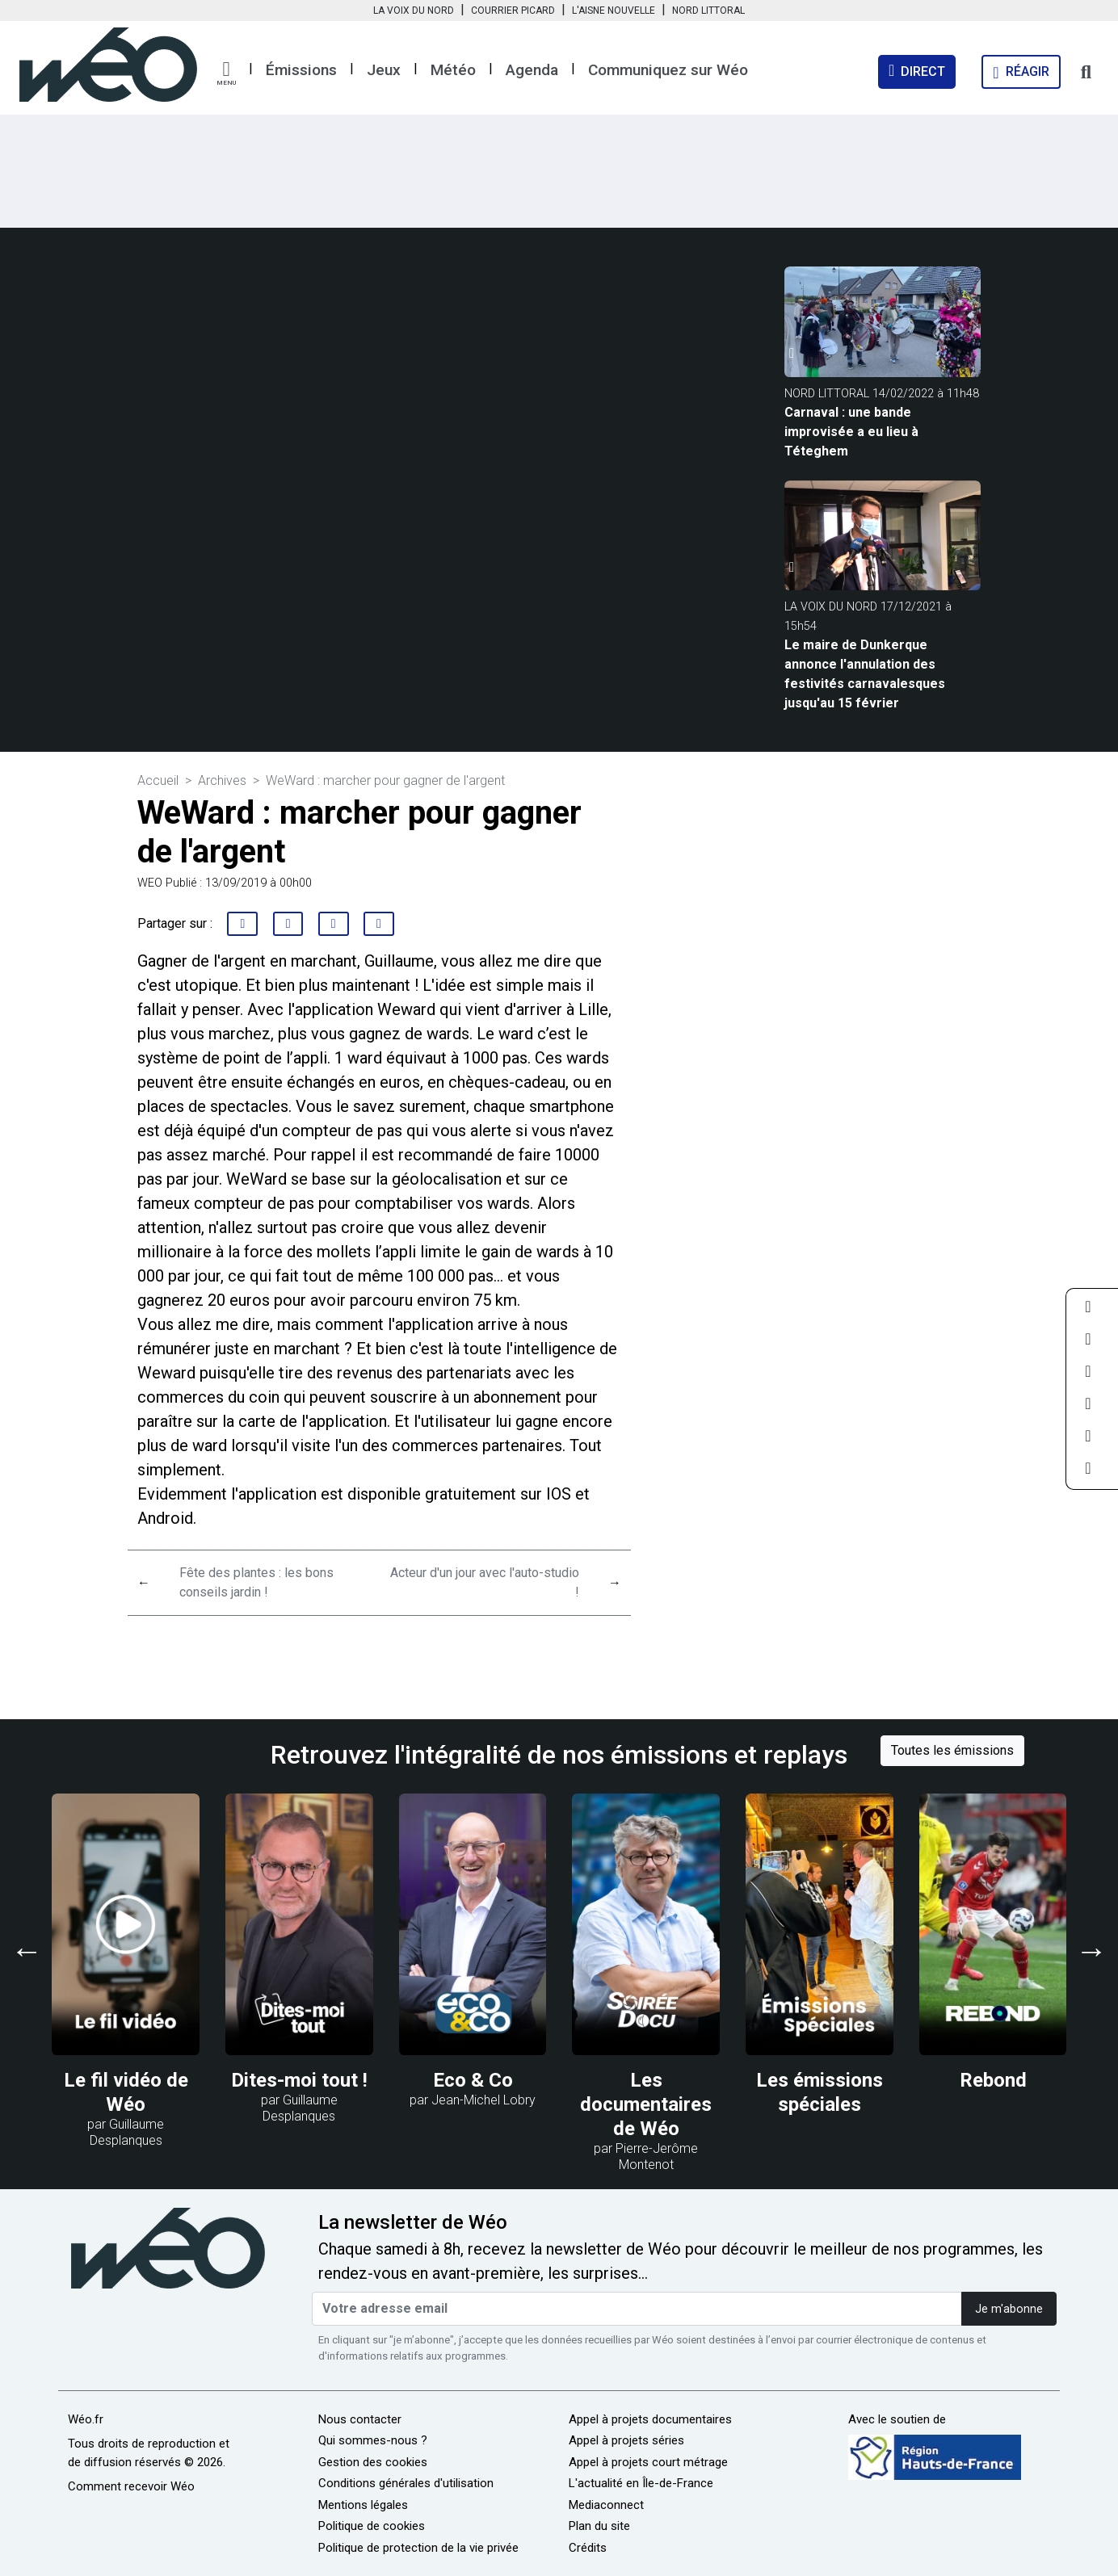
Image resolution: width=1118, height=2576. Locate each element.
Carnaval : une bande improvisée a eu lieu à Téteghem (851, 432)
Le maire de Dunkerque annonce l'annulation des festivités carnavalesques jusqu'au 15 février (864, 674)
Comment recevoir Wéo (131, 2486)
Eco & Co (473, 2080)
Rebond (993, 2080)
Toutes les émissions (952, 1750)
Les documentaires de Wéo (646, 2104)
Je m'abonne (1009, 2309)
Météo (453, 70)
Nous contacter (359, 2419)
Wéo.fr (85, 2419)
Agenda (532, 70)
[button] (226, 73)
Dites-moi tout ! (299, 2080)
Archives (222, 780)
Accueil (158, 780)
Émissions (301, 70)
